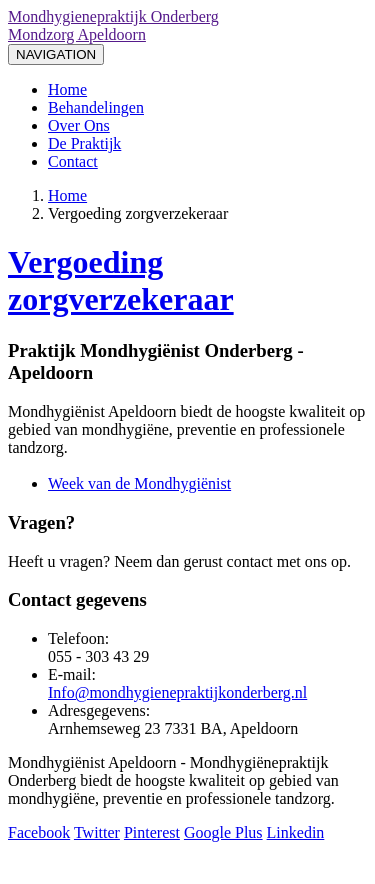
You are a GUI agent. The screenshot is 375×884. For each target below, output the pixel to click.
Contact (73, 161)
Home (67, 89)
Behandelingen (96, 107)
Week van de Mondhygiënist (139, 483)
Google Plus (223, 832)
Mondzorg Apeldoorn (77, 34)
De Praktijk (84, 143)
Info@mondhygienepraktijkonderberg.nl (177, 692)
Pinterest (152, 832)
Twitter (97, 832)
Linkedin (296, 832)
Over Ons (79, 125)
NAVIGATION (56, 54)
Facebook (39, 832)
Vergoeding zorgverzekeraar (121, 280)
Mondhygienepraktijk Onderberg (113, 16)
